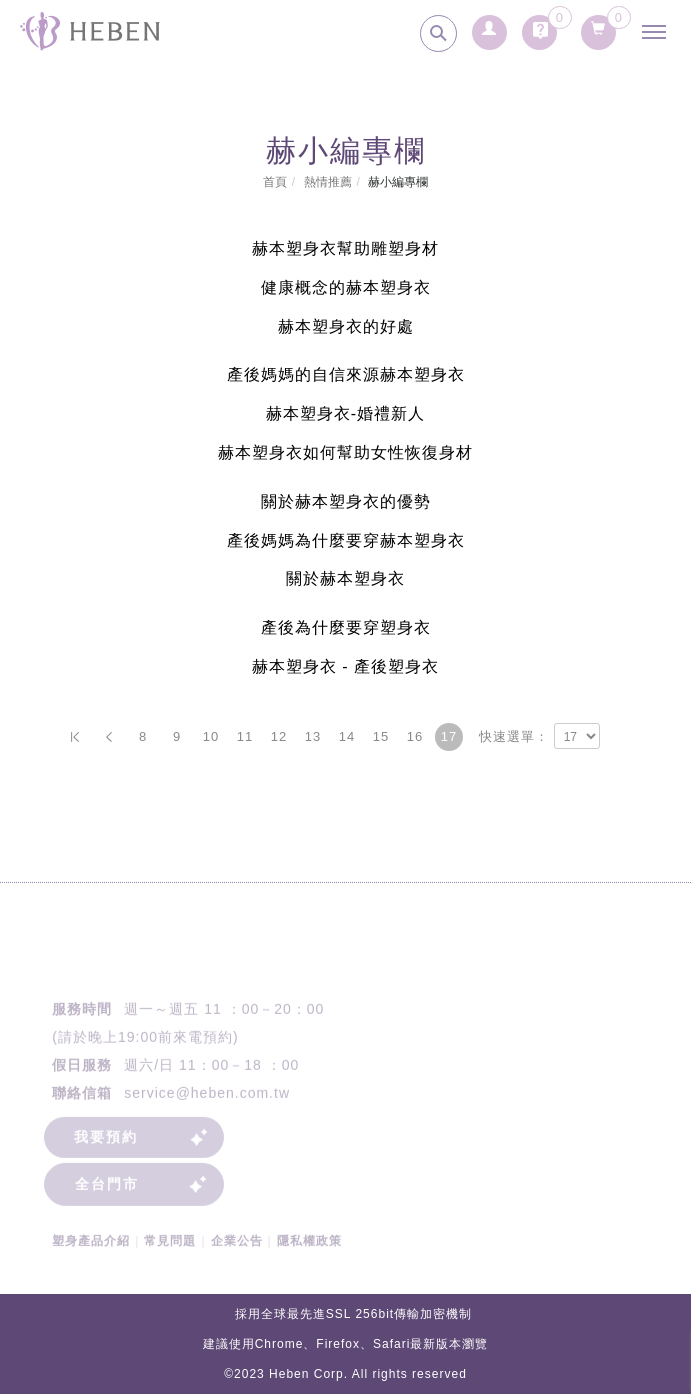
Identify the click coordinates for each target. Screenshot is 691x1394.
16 (415, 736)
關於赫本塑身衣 (345, 578)
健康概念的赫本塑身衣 (346, 287)
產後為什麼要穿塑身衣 (346, 627)
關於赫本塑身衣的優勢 (346, 501)
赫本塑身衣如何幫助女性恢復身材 (345, 452)
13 (313, 736)
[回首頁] (90, 31)
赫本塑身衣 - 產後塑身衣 (345, 666)
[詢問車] (540, 25)
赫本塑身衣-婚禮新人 (345, 413)
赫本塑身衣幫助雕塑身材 (345, 248)
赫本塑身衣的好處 (346, 326)
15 (381, 736)
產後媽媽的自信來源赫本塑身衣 (346, 374)
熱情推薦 (328, 182)
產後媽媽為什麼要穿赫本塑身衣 (346, 540)
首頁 (275, 182)
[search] (438, 33)
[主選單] (658, 32)
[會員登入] (489, 25)
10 (211, 736)
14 (347, 736)
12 (279, 736)
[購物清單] (598, 25)
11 (245, 736)
